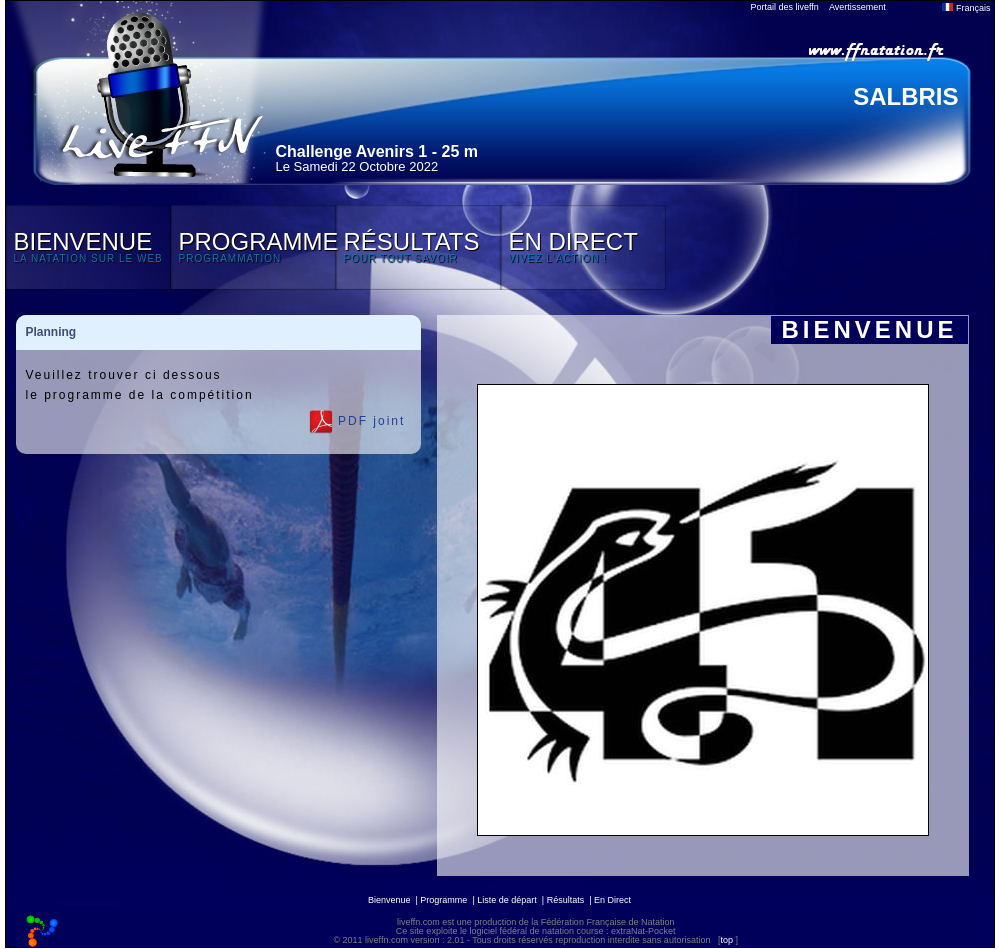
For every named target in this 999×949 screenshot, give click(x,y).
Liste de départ (507, 900)
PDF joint (357, 422)
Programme (443, 900)
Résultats (566, 900)
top (726, 940)
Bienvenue (389, 900)
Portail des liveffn (785, 7)
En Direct (612, 900)
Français (966, 8)
